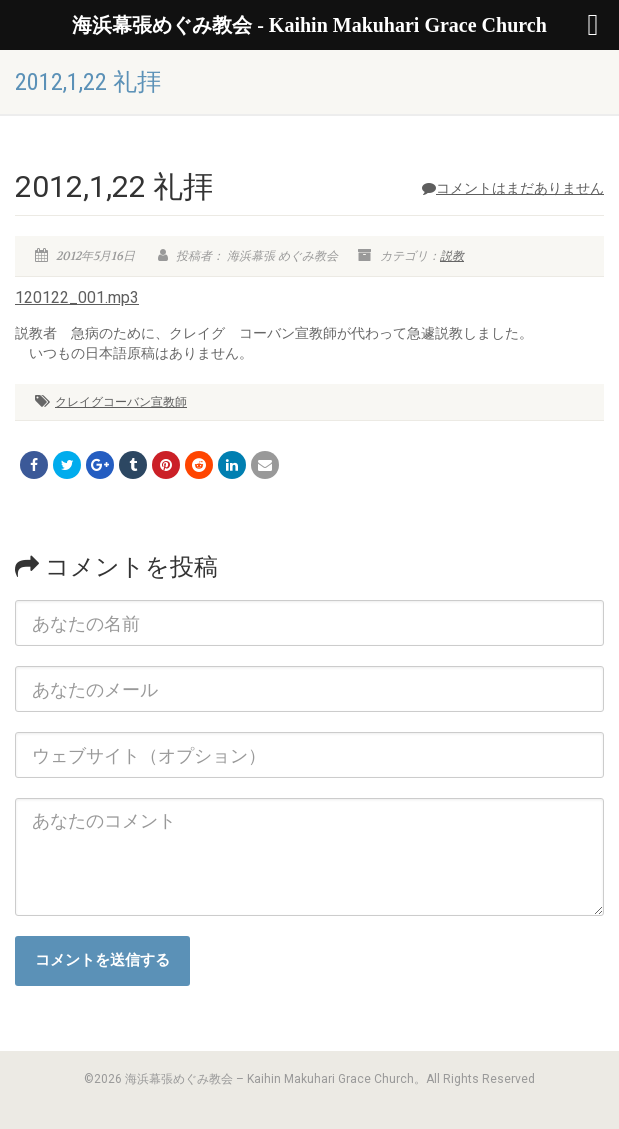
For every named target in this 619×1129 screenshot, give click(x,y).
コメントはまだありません (513, 188)
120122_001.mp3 (77, 297)
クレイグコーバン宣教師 (121, 402)
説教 (452, 256)
